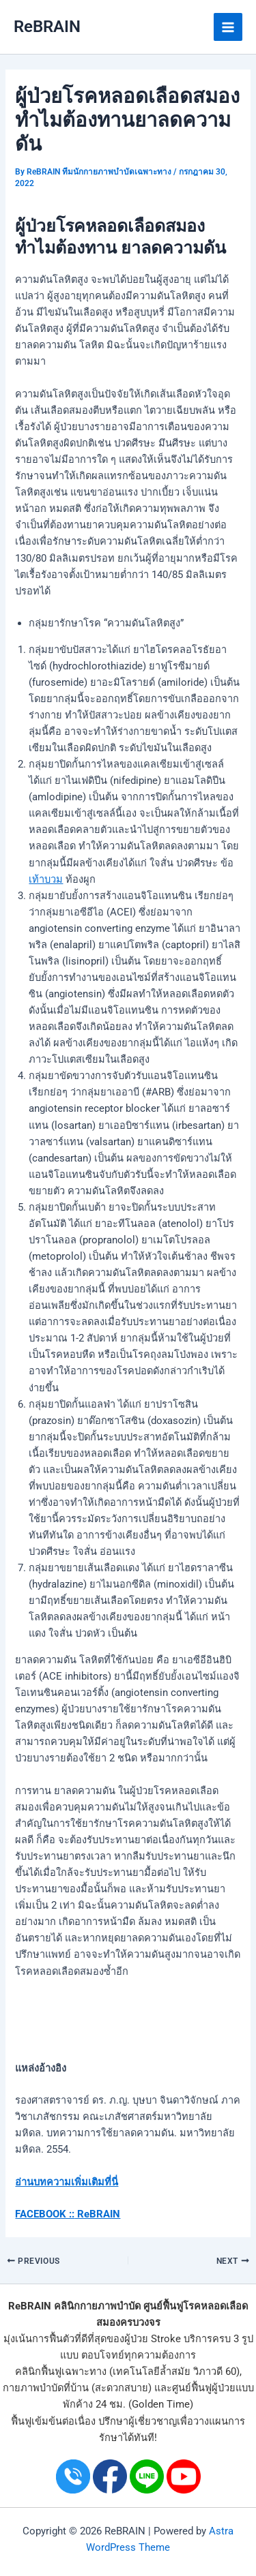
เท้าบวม (46, 879)
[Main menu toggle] (228, 27)
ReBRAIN (47, 26)
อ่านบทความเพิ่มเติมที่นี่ (66, 2182)
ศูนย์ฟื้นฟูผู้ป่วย (204, 2388)
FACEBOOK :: (44, 2214)
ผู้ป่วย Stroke (152, 2339)
